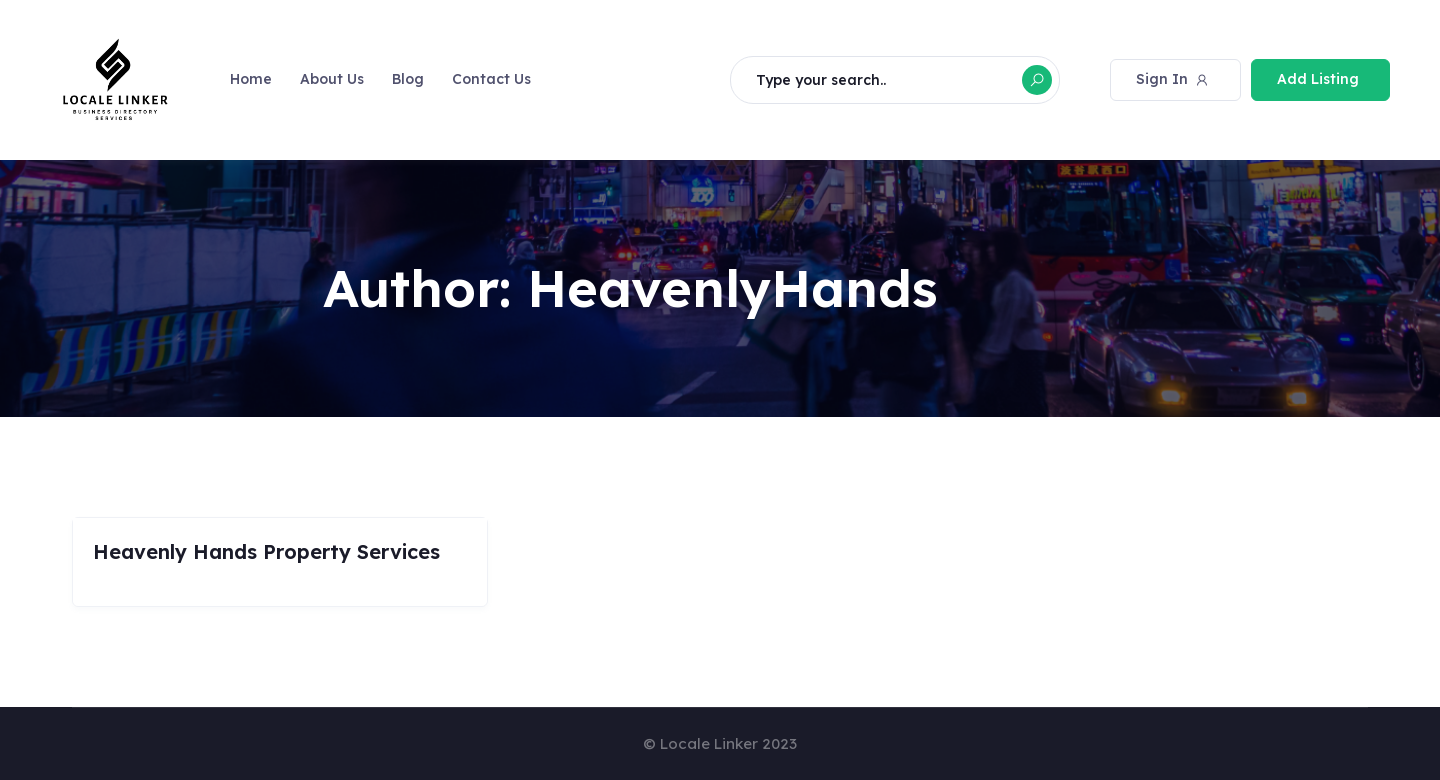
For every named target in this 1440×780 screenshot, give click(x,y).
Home (251, 79)
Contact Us (491, 79)
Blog (408, 79)
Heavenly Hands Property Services (266, 551)
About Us (332, 79)
